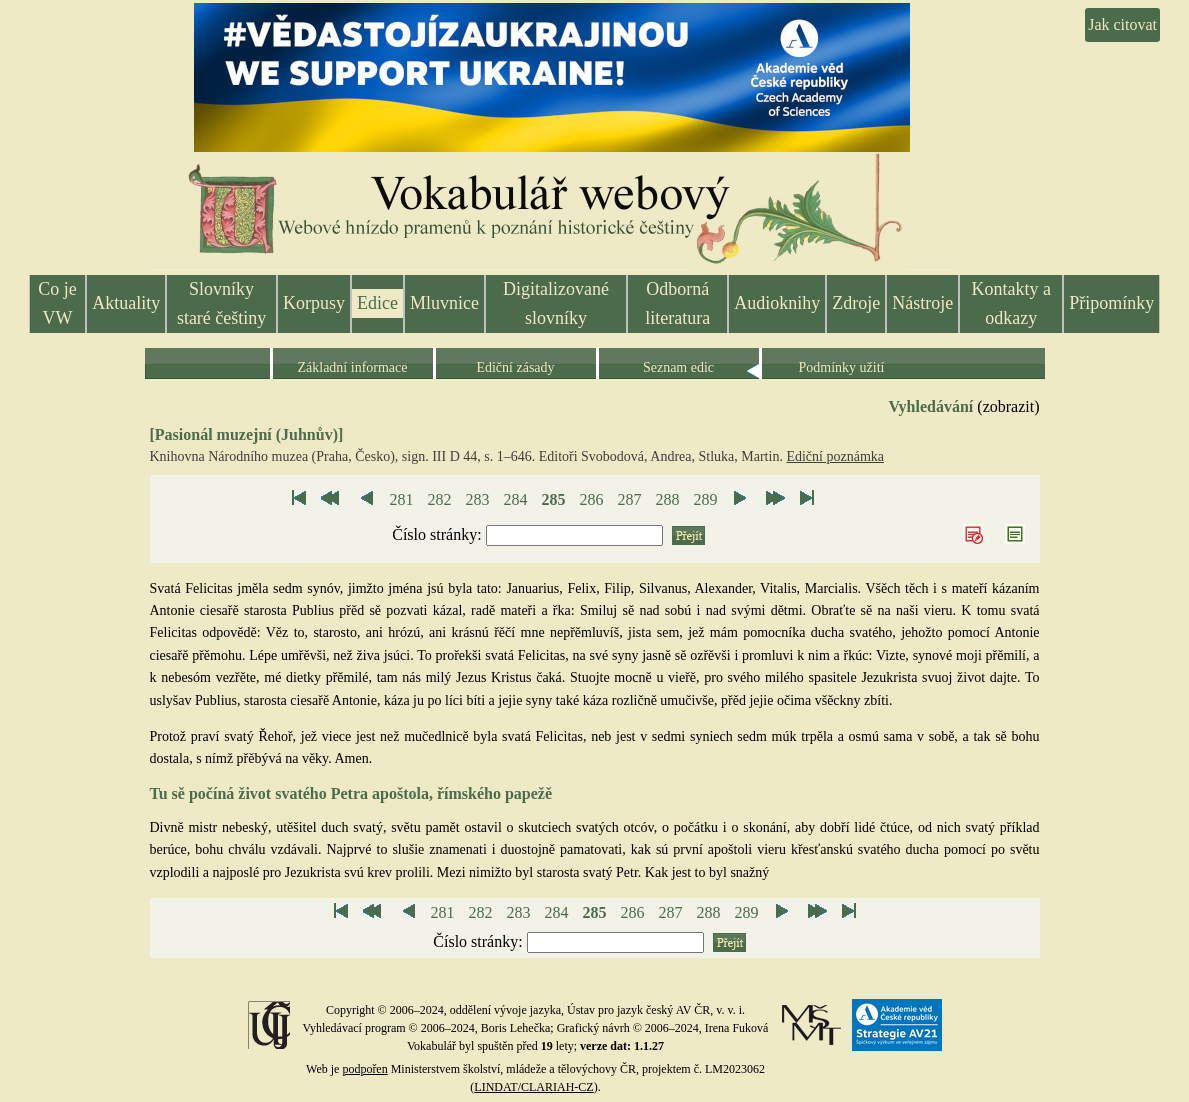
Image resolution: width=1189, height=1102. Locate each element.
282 (439, 499)
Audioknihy (777, 303)
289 (705, 499)
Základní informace (352, 367)
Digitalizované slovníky (556, 303)
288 (667, 499)
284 (515, 499)
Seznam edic (678, 367)
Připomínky (1111, 303)
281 (401, 499)
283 (477, 499)
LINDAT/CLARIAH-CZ (533, 1087)
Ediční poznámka (835, 456)
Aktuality (126, 303)
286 (591, 499)
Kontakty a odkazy (1010, 303)
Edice (377, 303)
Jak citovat (1122, 24)
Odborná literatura (677, 303)
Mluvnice (444, 303)
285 (553, 499)
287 (629, 499)
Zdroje (856, 303)
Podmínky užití (842, 367)
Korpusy (314, 303)
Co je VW (57, 303)
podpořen (364, 1069)
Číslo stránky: (438, 534)
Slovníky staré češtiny (221, 303)
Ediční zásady (515, 367)
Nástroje (922, 303)
